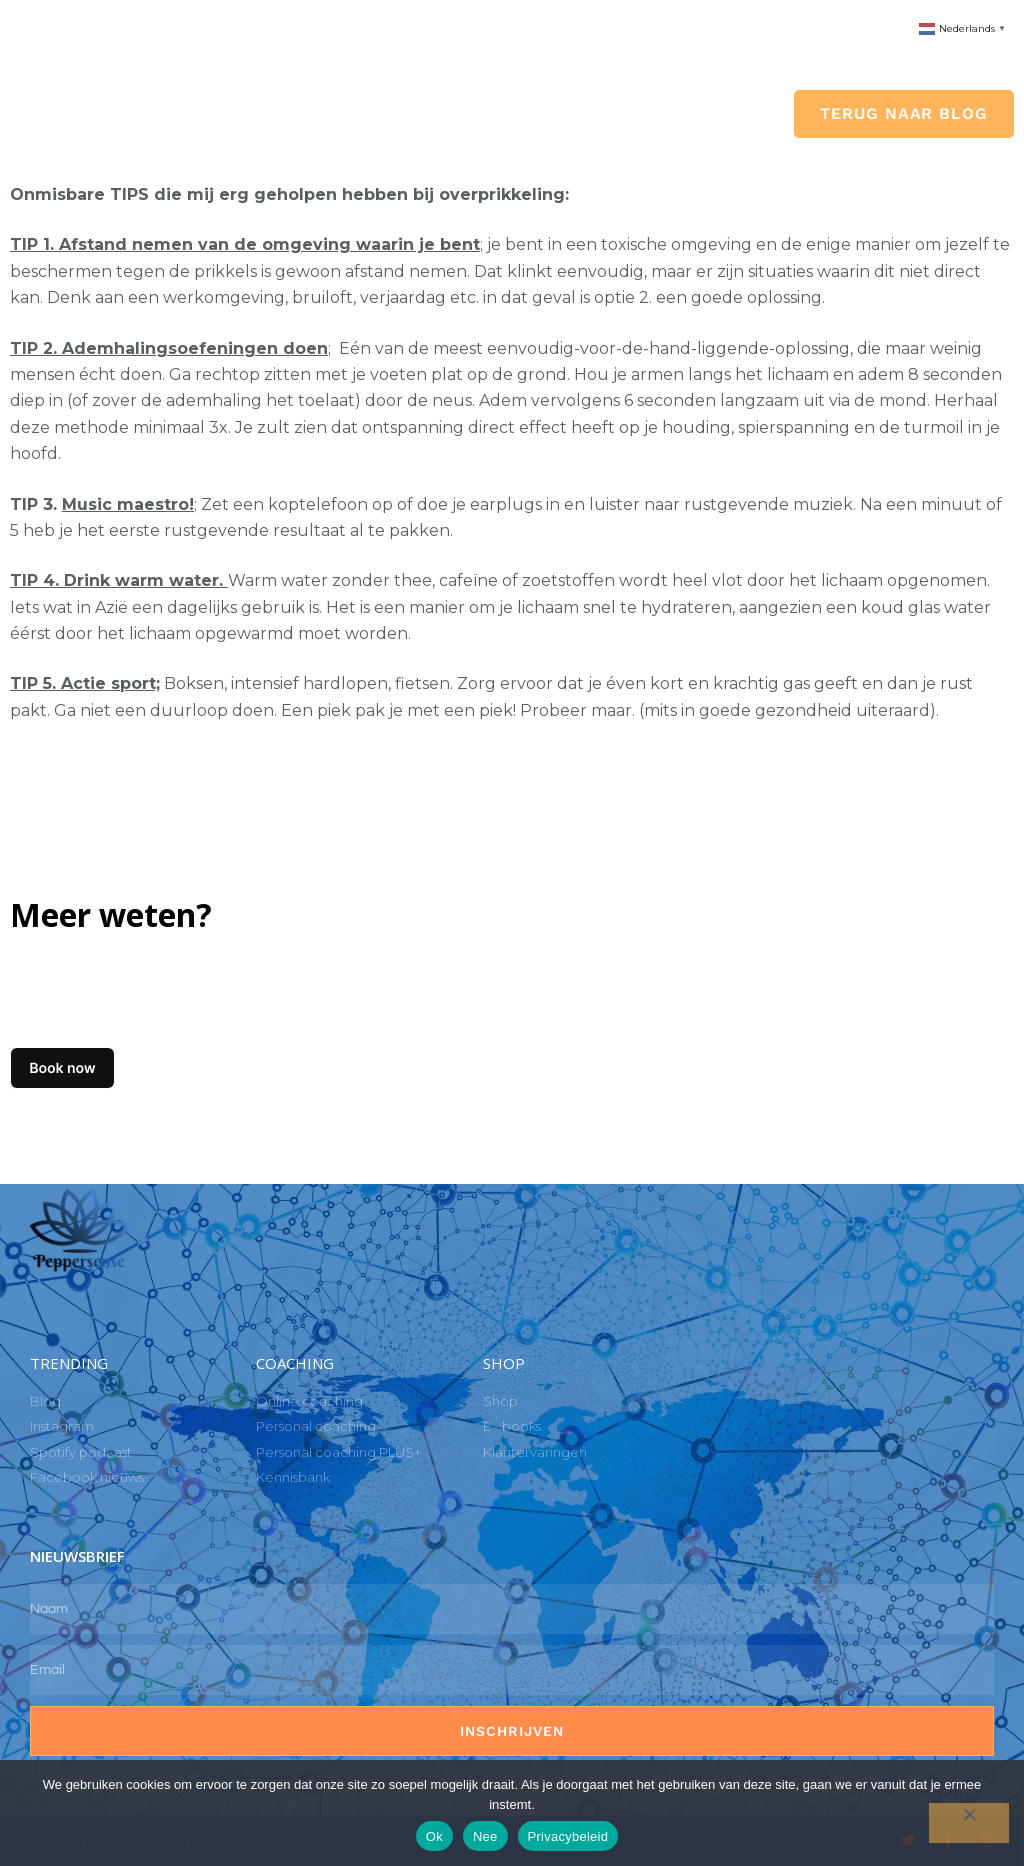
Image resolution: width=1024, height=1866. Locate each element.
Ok (434, 1836)
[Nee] (969, 1823)
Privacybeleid (568, 1836)
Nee (485, 1836)
